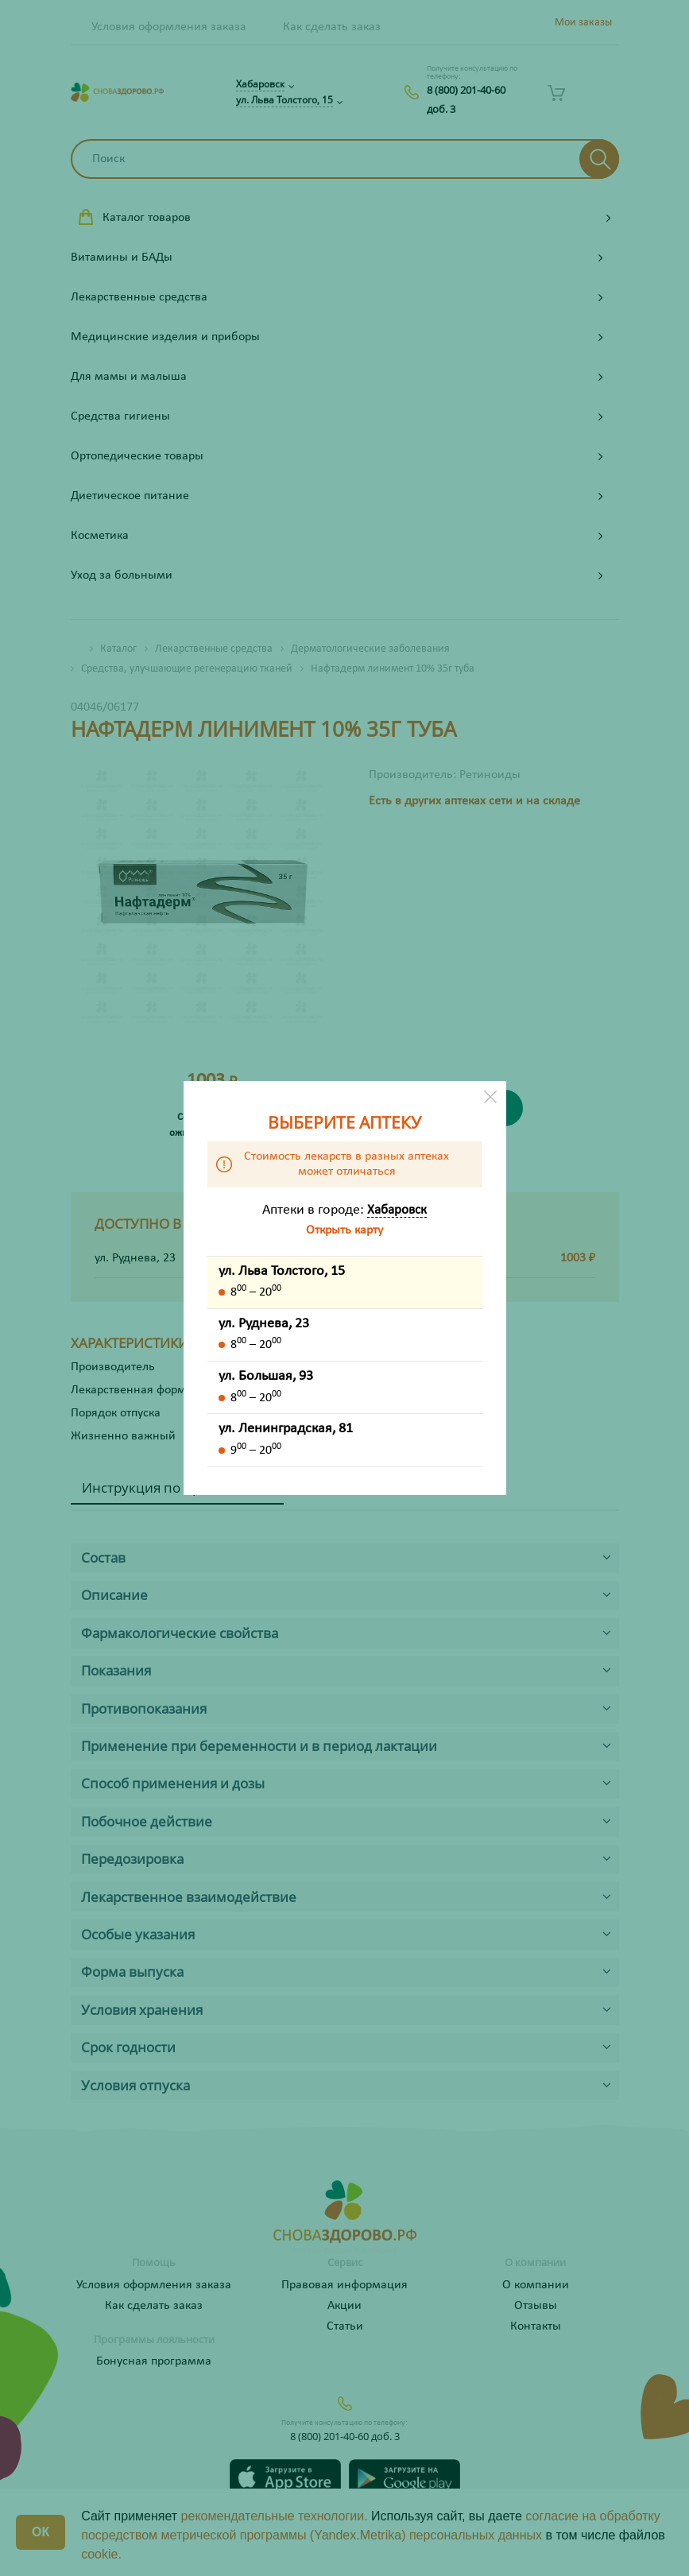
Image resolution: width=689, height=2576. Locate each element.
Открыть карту (344, 1230)
